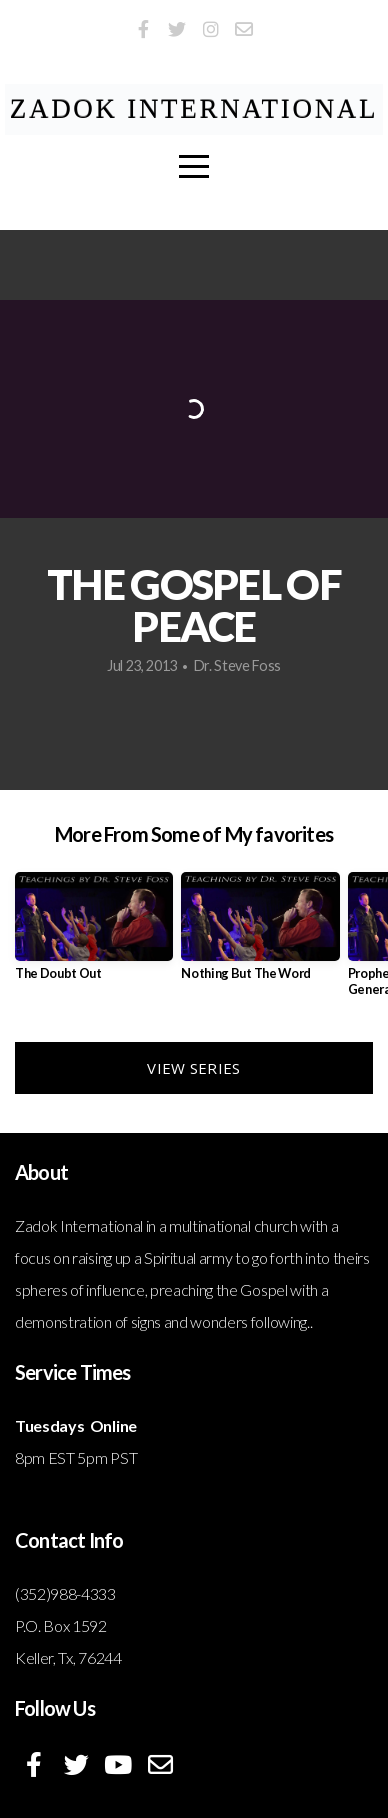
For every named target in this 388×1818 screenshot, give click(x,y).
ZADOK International (194, 109)
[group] (94, 934)
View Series (193, 1068)
